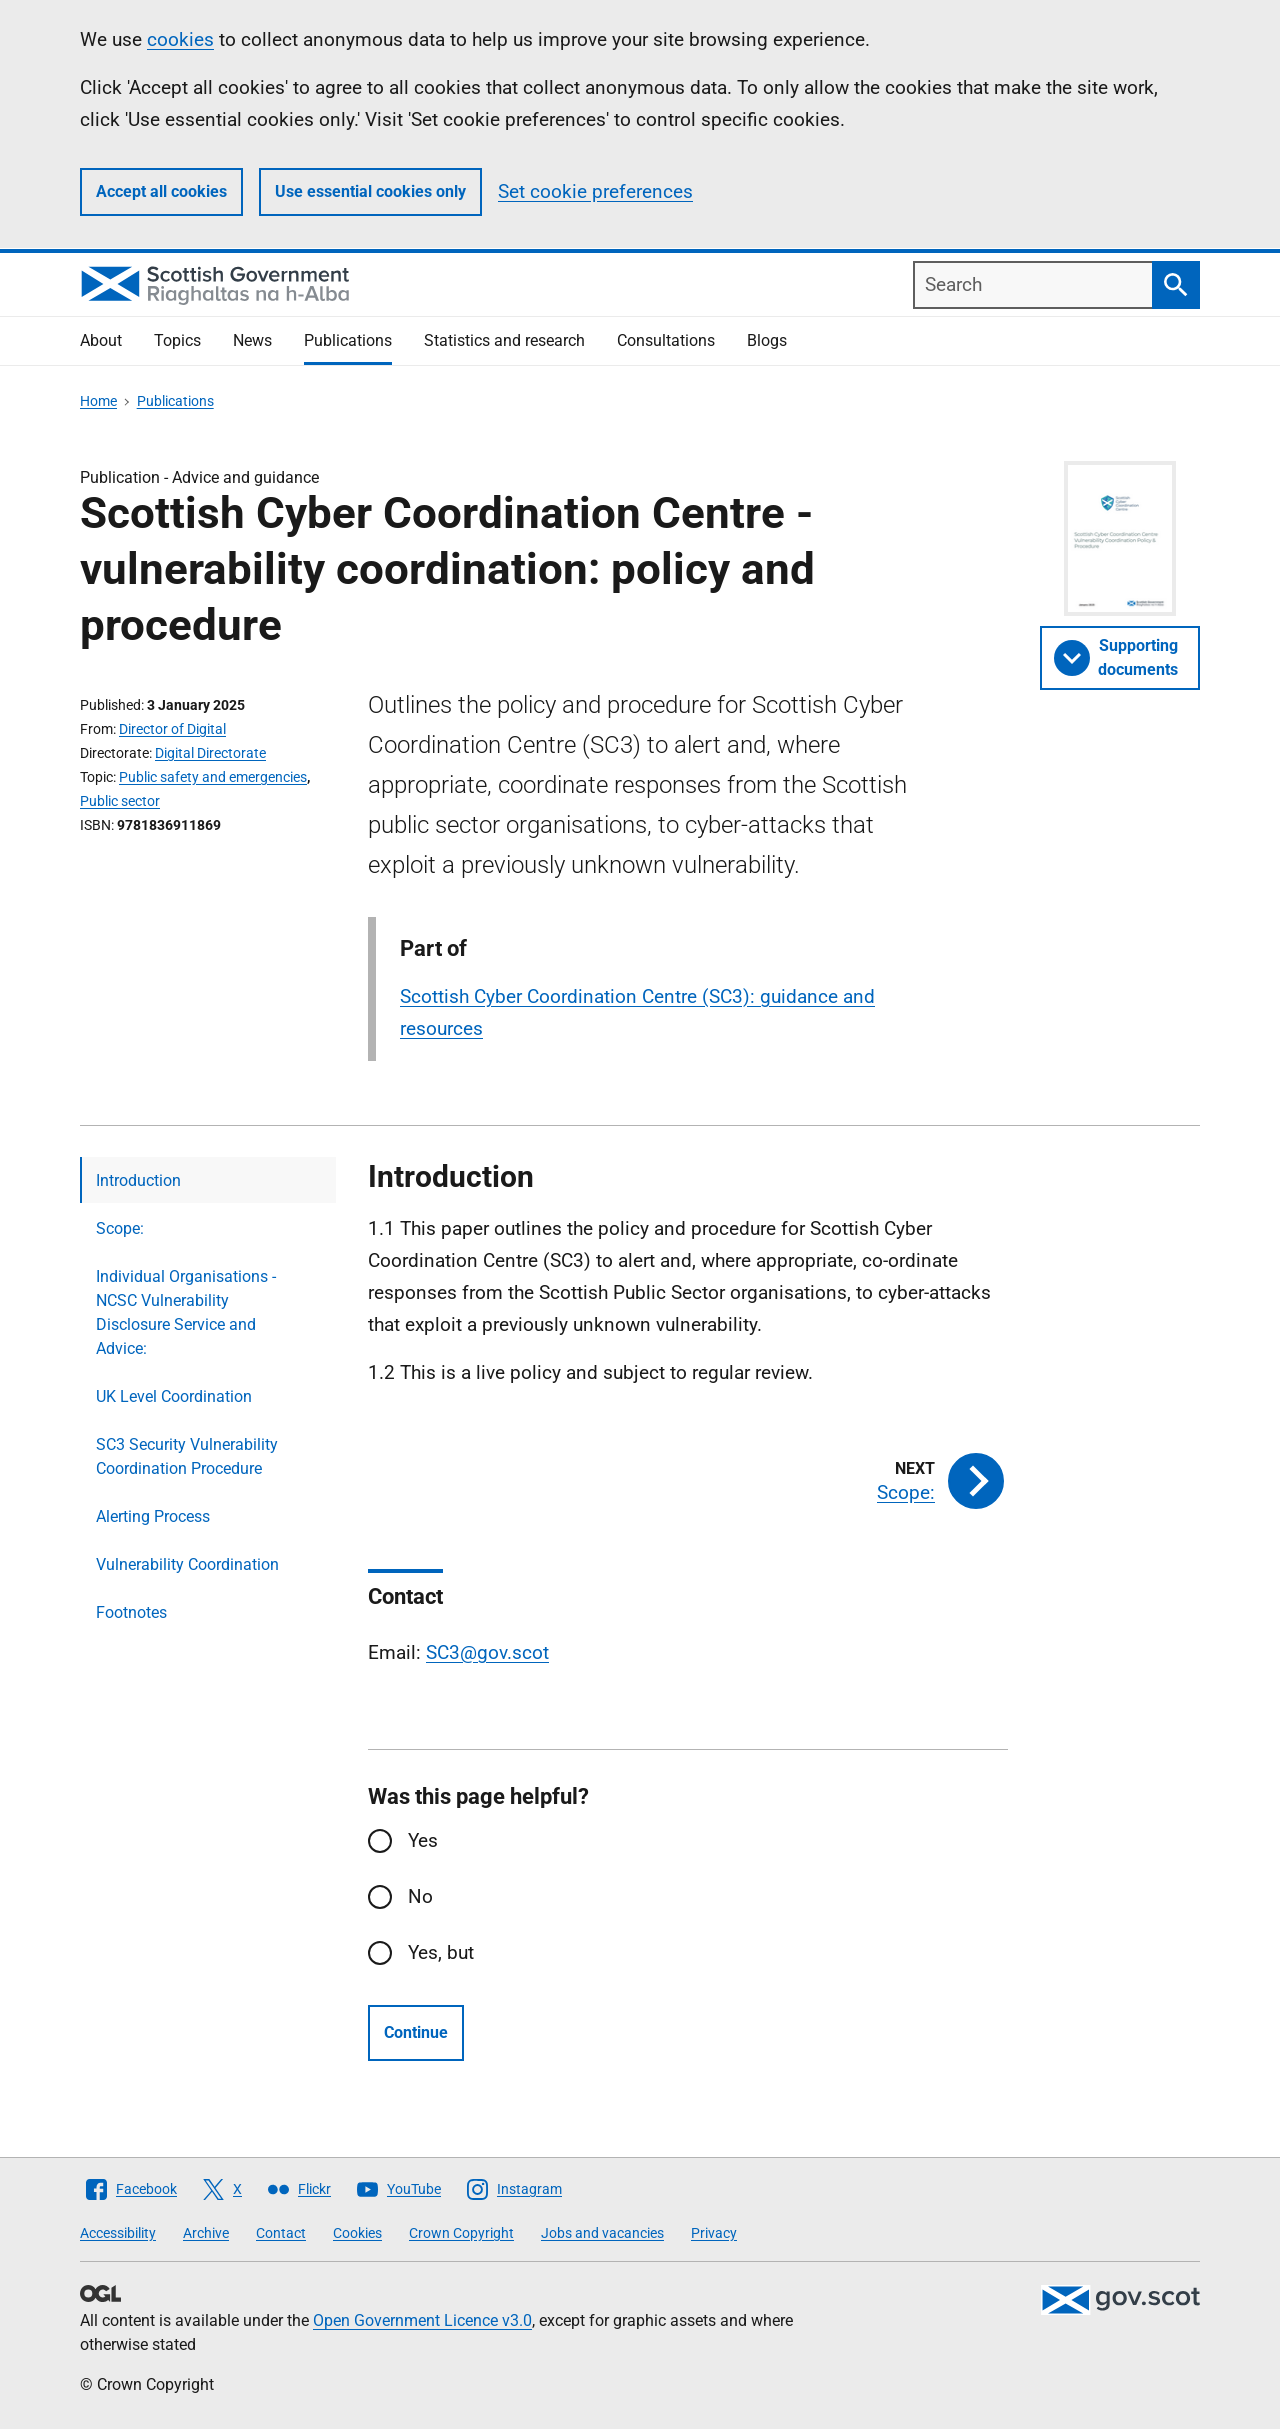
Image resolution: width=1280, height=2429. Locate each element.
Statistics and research (504, 340)
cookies (180, 39)
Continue (416, 2032)
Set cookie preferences (595, 191)
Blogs (767, 340)
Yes (423, 1840)
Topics (177, 340)
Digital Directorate (210, 753)
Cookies (357, 2233)
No (420, 1896)
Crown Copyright (461, 2233)
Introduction (138, 1180)
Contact (281, 2233)
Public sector (120, 801)
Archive (206, 2233)
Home (98, 401)
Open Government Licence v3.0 (422, 2320)
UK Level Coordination (174, 1396)
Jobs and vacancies (602, 2233)
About (101, 340)
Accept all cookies (161, 191)
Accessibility (118, 2233)
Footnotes (131, 1612)
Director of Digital (172, 729)
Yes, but (441, 1952)
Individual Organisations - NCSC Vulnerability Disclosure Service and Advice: (186, 1312)
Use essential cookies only (370, 191)
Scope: (120, 1228)
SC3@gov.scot (487, 1652)
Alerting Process (153, 1516)
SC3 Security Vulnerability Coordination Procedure (187, 1456)
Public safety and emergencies (213, 777)
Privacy (714, 2233)
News (252, 340)
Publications (348, 340)
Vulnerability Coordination (187, 1564)
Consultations (666, 340)
